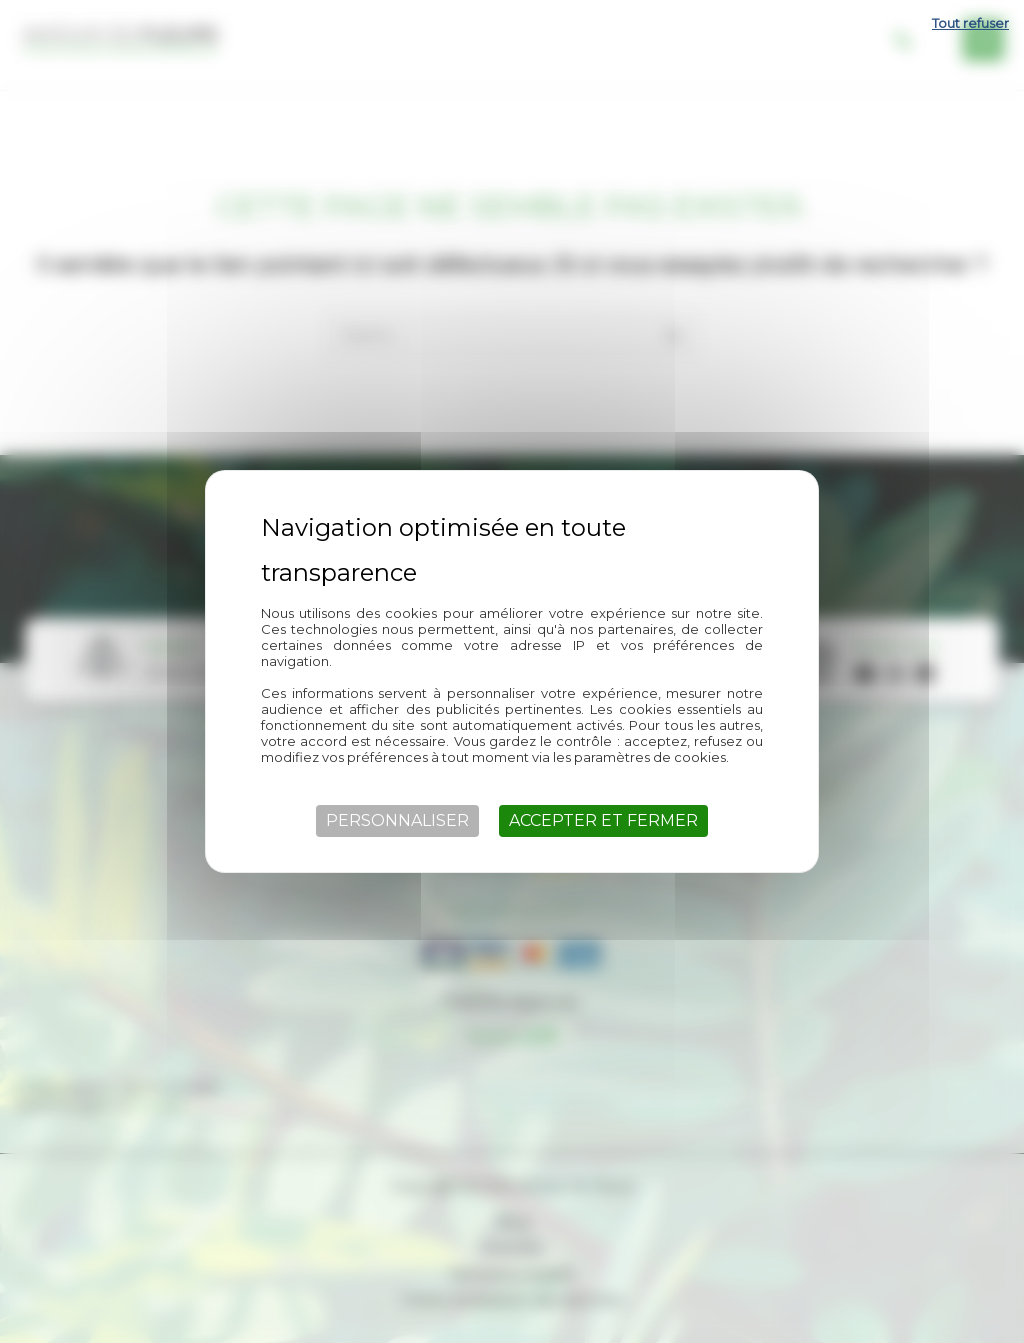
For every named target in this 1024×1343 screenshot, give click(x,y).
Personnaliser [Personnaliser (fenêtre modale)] (397, 820)
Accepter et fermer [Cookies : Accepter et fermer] (603, 820)
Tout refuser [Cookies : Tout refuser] (970, 23)
